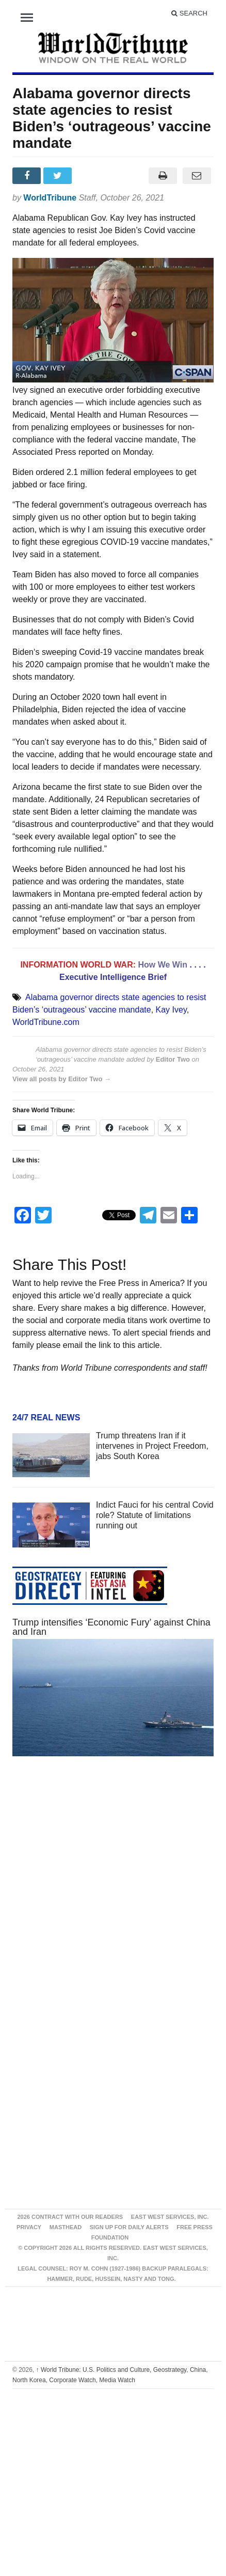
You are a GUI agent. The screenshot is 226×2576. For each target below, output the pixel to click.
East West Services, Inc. (170, 2217)
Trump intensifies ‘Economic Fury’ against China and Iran (111, 1627)
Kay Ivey (171, 1009)
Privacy (29, 2227)
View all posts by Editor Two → (61, 1079)
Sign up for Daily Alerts (129, 2227)
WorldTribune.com (45, 1022)
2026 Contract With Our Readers (70, 2217)
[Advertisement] (101, 1887)
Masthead (66, 2227)
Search (189, 13)
